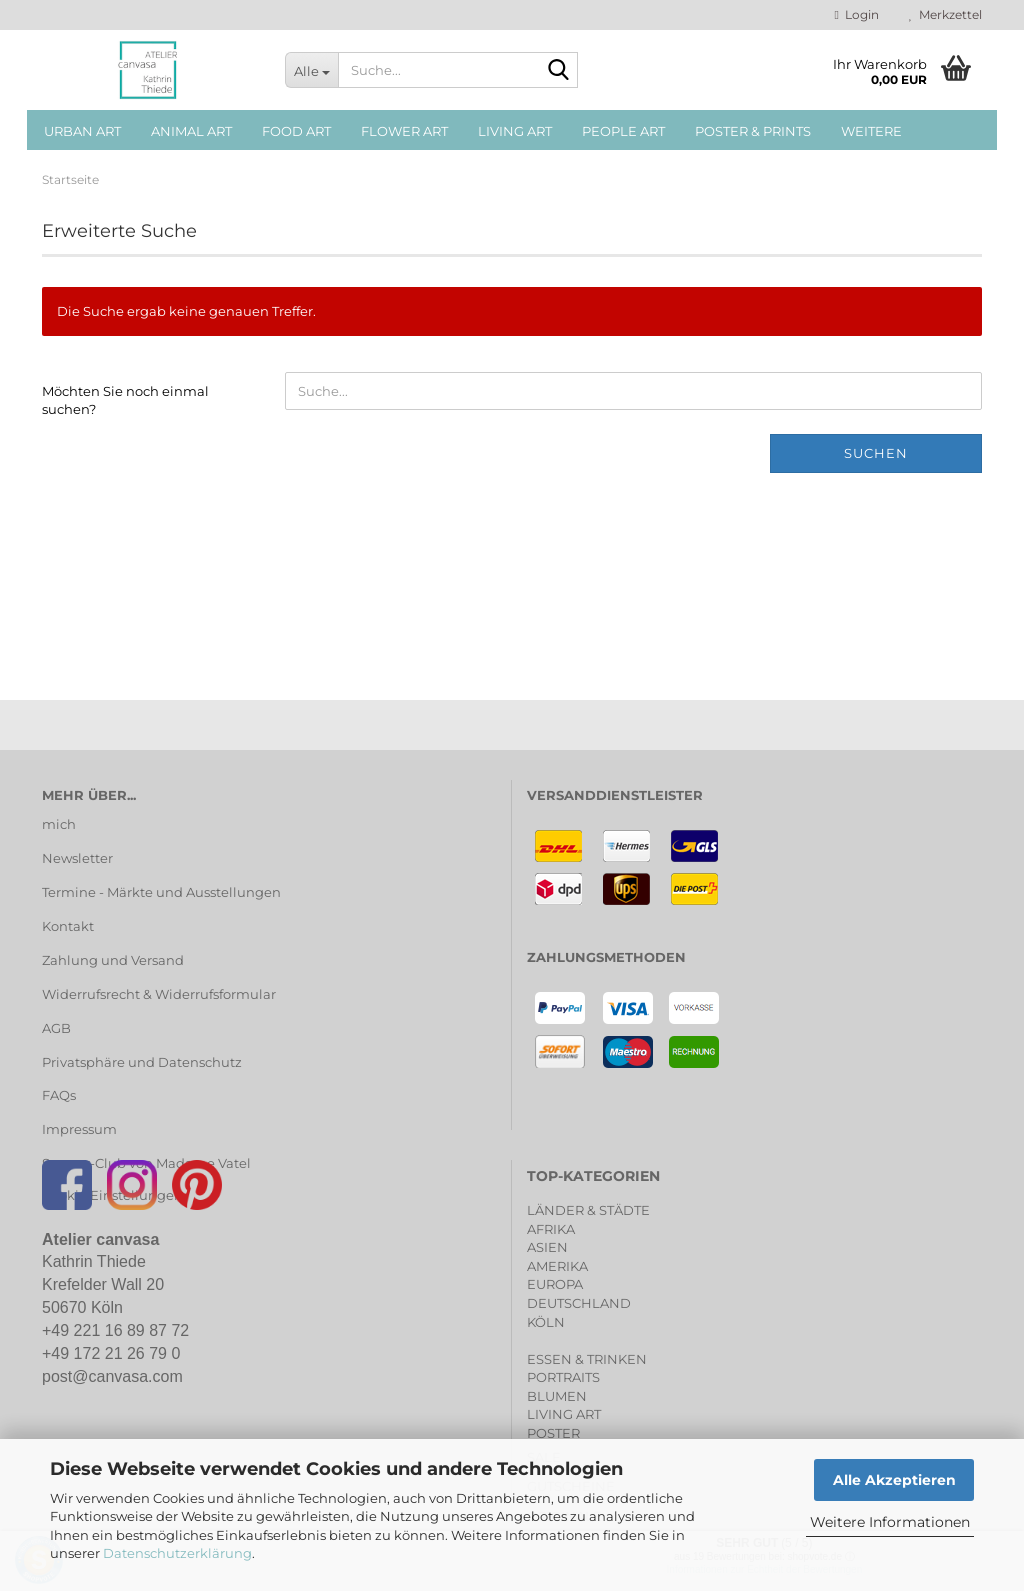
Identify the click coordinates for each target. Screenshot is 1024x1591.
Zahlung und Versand (113, 960)
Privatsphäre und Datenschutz (142, 1062)
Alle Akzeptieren (894, 1480)
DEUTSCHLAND (579, 1303)
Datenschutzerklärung (177, 1553)
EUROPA (555, 1284)
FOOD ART (296, 131)
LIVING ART (515, 131)
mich (59, 824)
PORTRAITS (563, 1377)
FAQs (59, 1095)
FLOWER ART (404, 131)
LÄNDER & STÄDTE (588, 1210)
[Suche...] (311, 70)
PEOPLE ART (623, 131)
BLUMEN (557, 1396)
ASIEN (547, 1247)
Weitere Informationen (890, 1522)
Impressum (79, 1129)
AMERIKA (557, 1266)
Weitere (871, 131)
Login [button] (857, 14)
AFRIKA (551, 1229)
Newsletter (77, 858)
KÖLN (546, 1322)
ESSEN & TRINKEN (587, 1359)
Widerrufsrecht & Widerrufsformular (159, 994)
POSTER (553, 1433)
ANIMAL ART (191, 131)
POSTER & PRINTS (753, 131)
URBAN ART (82, 131)
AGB (56, 1028)
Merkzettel (945, 14)
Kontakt (68, 926)
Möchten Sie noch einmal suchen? (125, 400)
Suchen (876, 453)
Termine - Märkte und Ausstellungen (161, 892)
